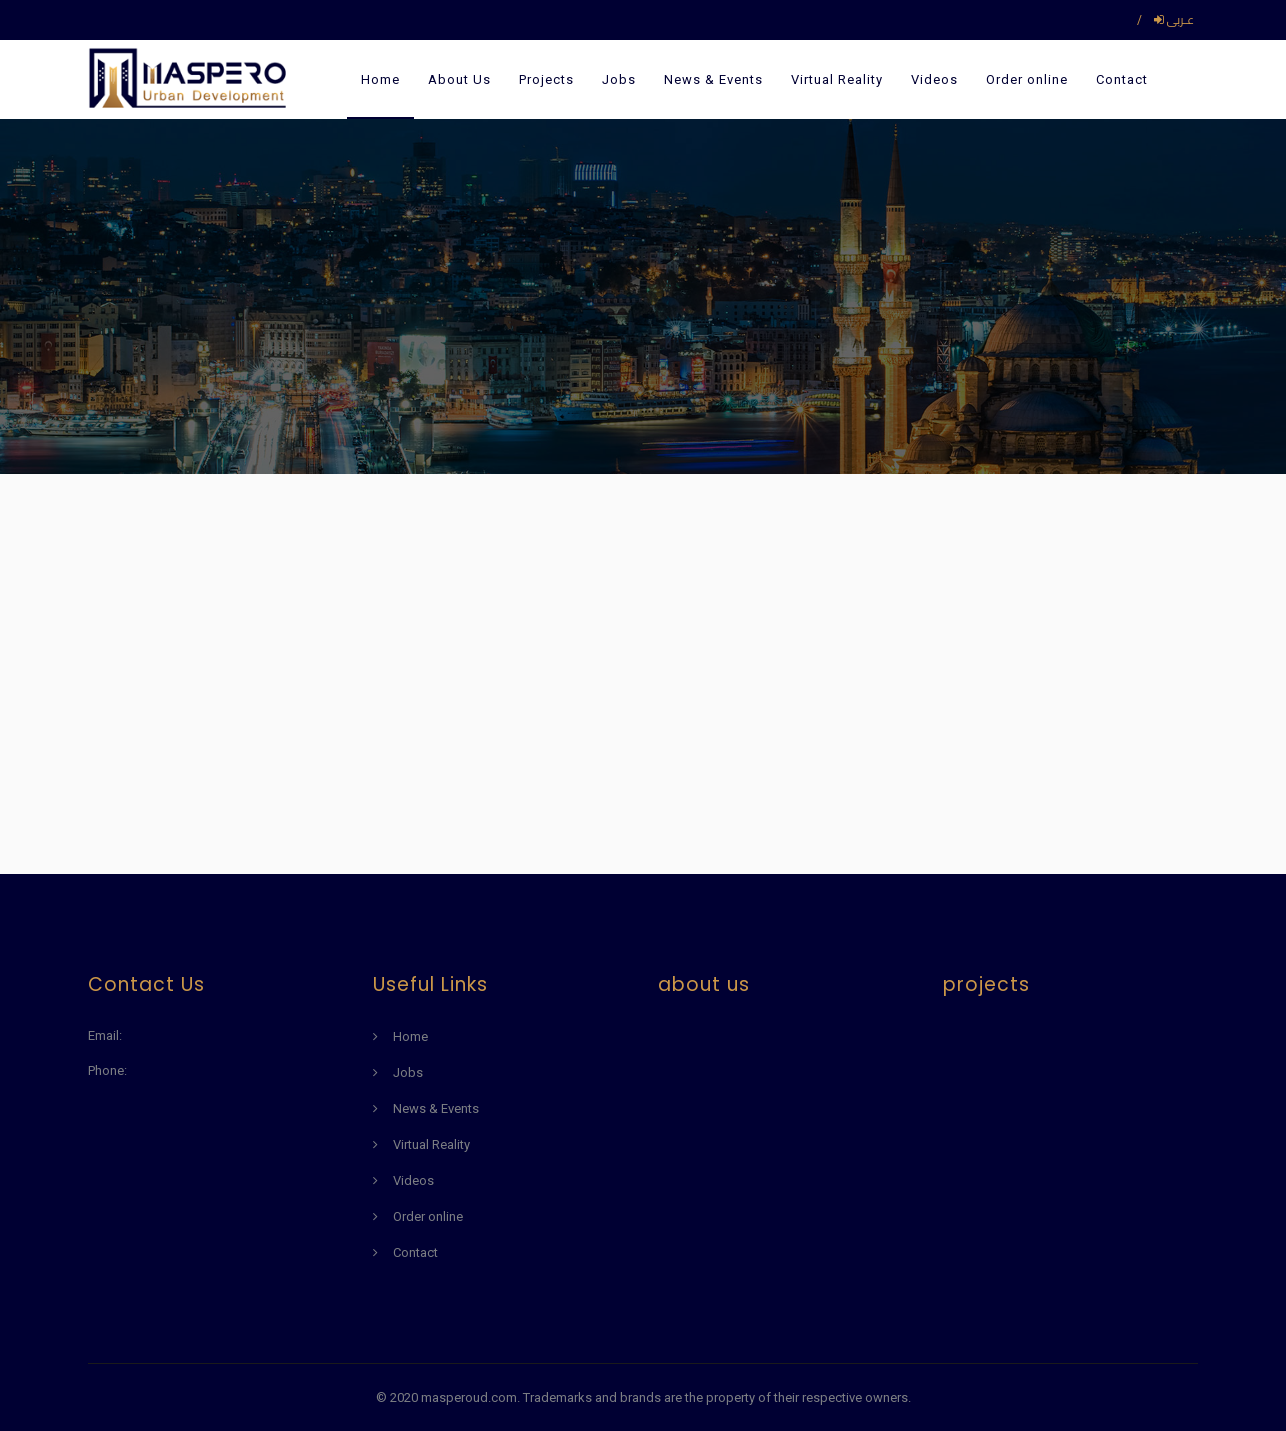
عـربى (1174, 19)
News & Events (713, 79)
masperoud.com (469, 1397)
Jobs (619, 79)
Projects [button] (546, 79)
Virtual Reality (837, 79)
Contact (1122, 79)
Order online (1027, 79)
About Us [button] (459, 79)
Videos (934, 79)
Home (380, 79)
